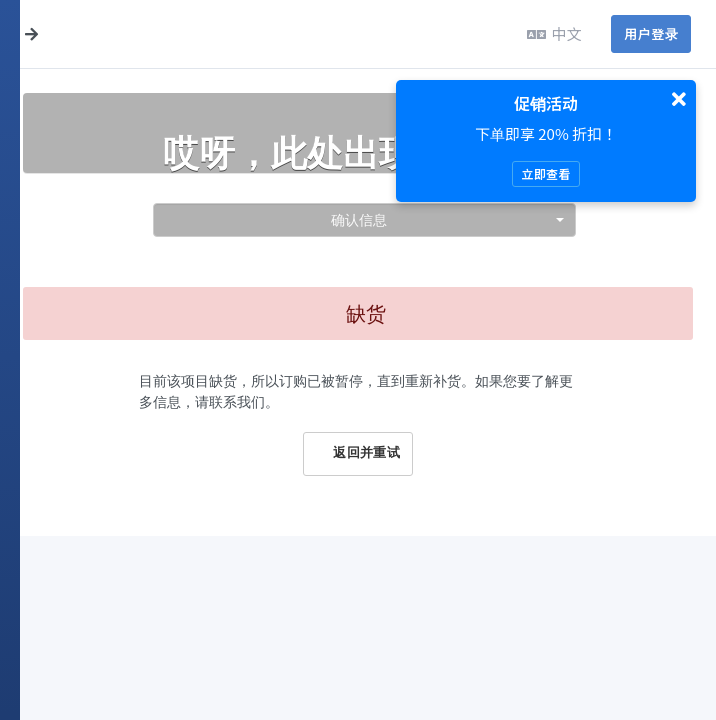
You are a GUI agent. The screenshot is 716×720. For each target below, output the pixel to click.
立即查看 (545, 173)
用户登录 (651, 33)
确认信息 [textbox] (359, 219)
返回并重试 (358, 453)
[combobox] (364, 220)
